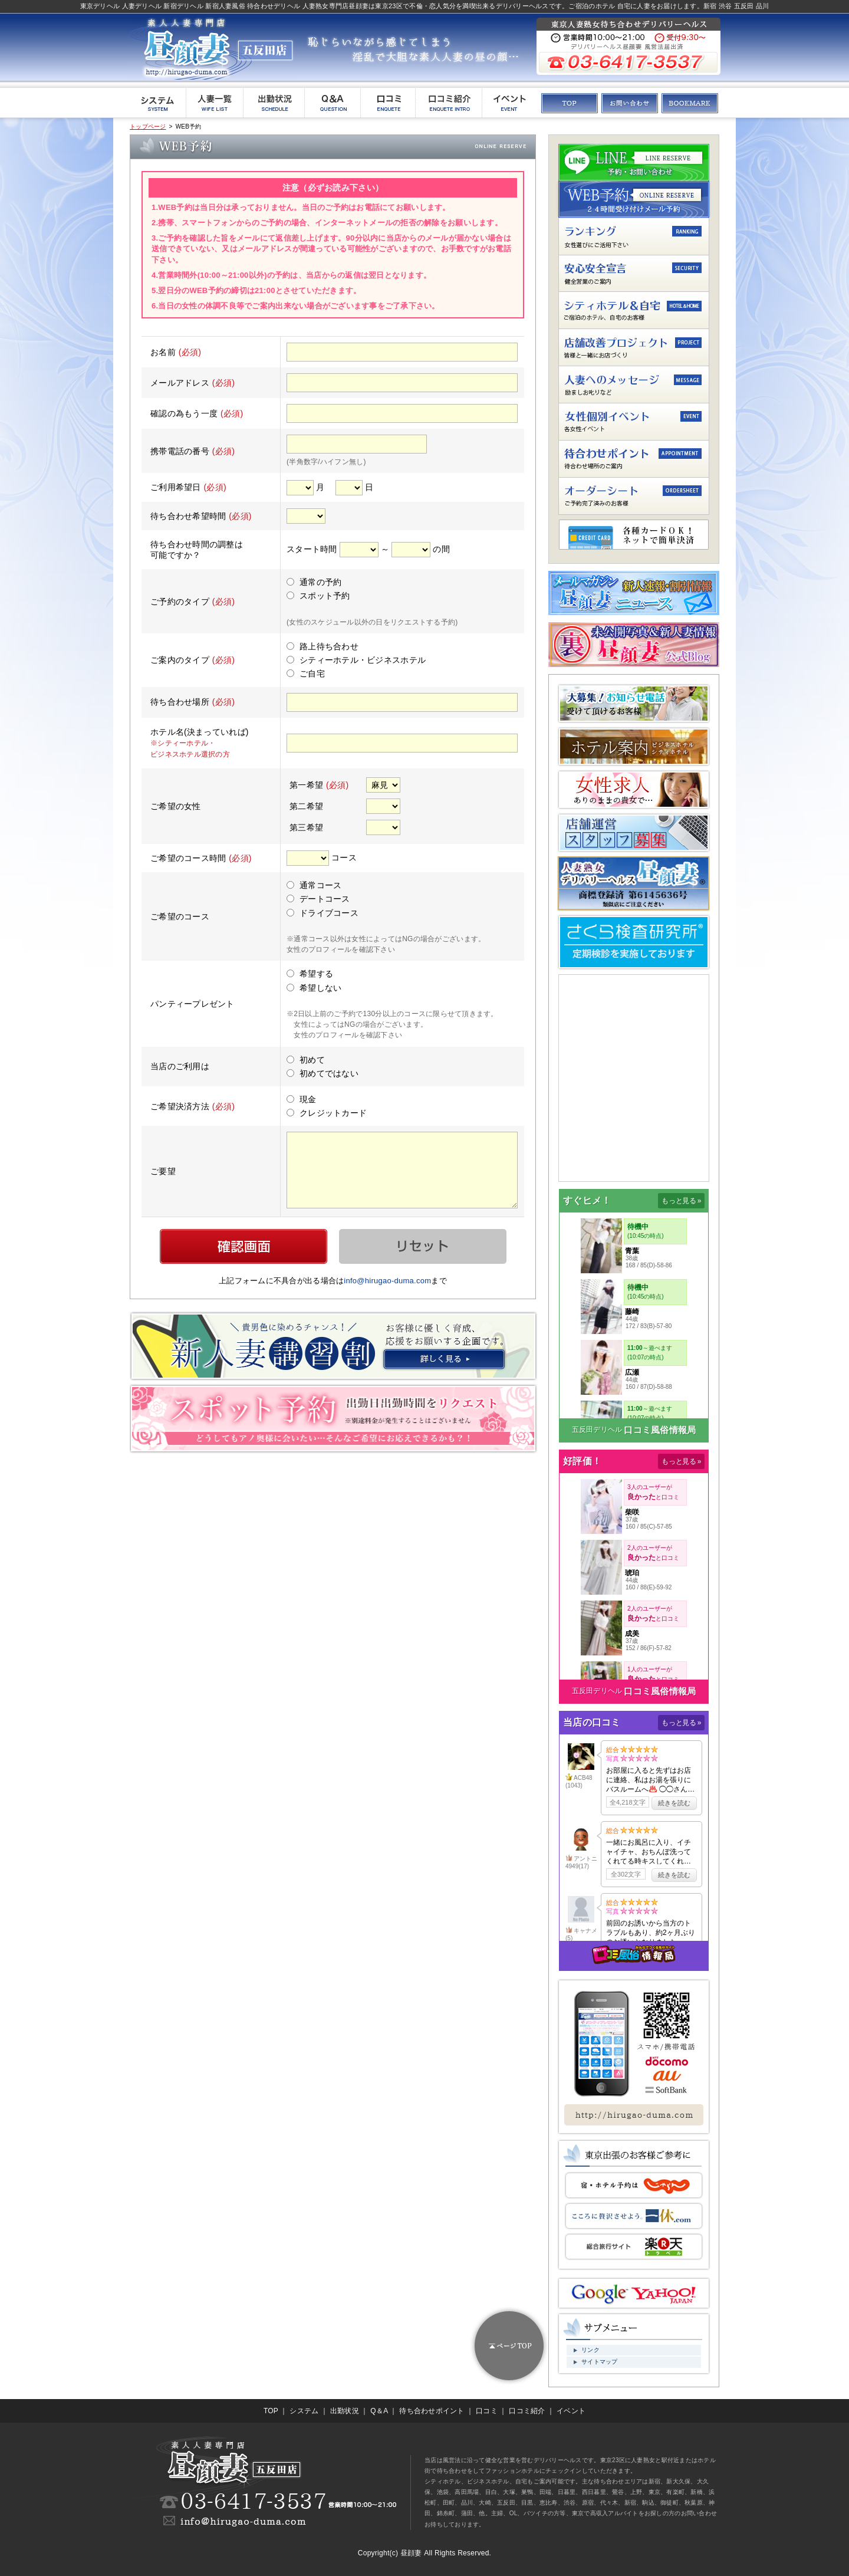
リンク (590, 2350)
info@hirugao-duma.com (387, 1280)
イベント (571, 2411)
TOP (271, 2411)
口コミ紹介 (527, 2411)
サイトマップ (599, 2361)
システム (303, 2411)
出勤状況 (344, 2411)
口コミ (487, 2411)
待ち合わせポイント (431, 2411)
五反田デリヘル (597, 1429)
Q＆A (378, 2411)
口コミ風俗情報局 (660, 1430)
